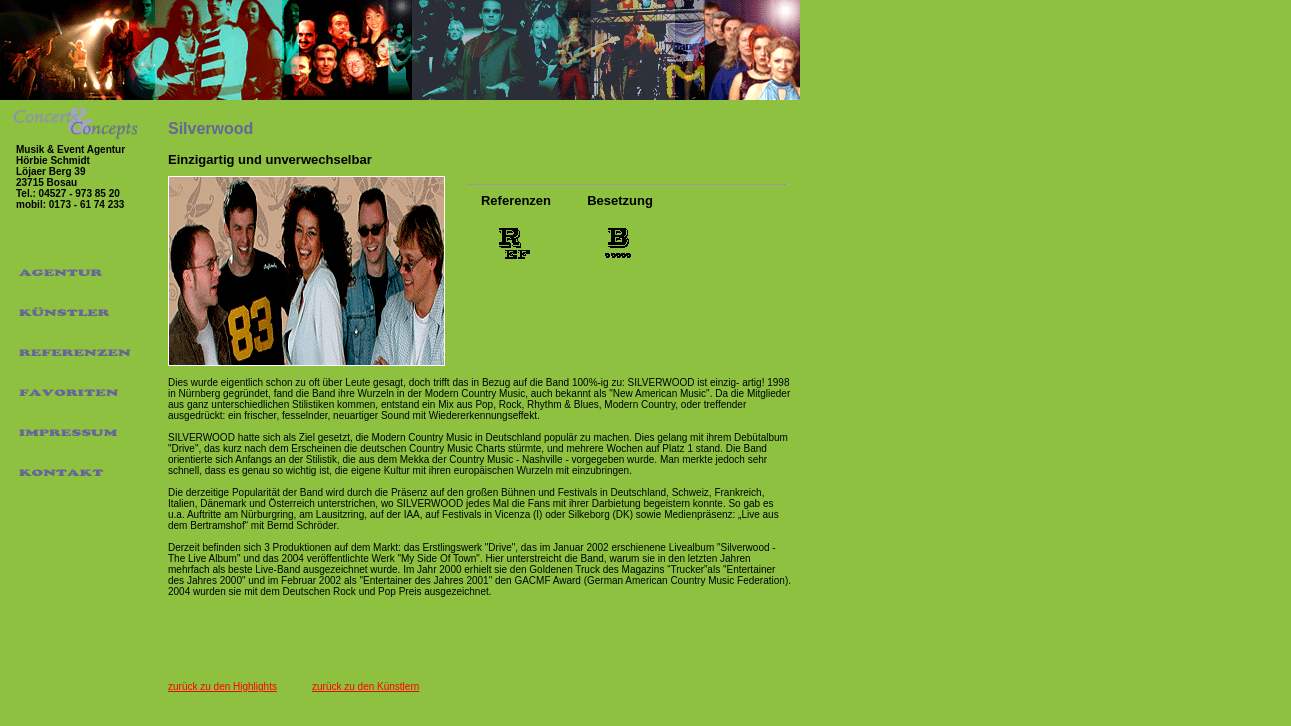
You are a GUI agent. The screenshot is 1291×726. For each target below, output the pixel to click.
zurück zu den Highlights (222, 686)
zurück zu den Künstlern (365, 686)
